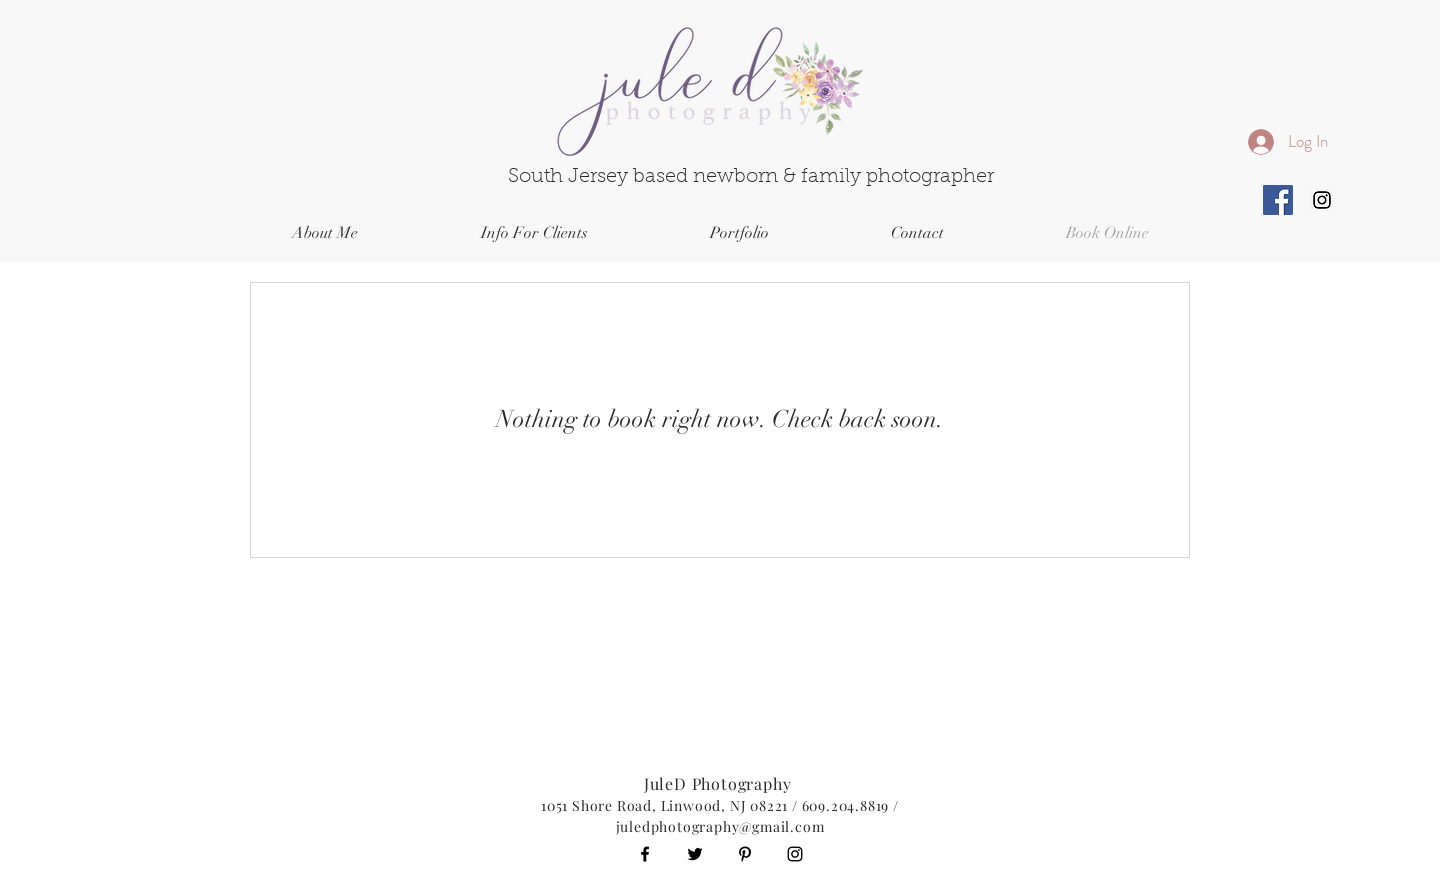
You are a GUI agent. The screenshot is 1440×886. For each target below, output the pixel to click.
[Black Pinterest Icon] (745, 854)
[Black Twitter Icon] (695, 854)
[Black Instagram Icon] (795, 854)
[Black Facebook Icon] (645, 854)
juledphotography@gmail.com (720, 826)
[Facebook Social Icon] (1278, 200)
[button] (534, 233)
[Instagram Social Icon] (1322, 200)
